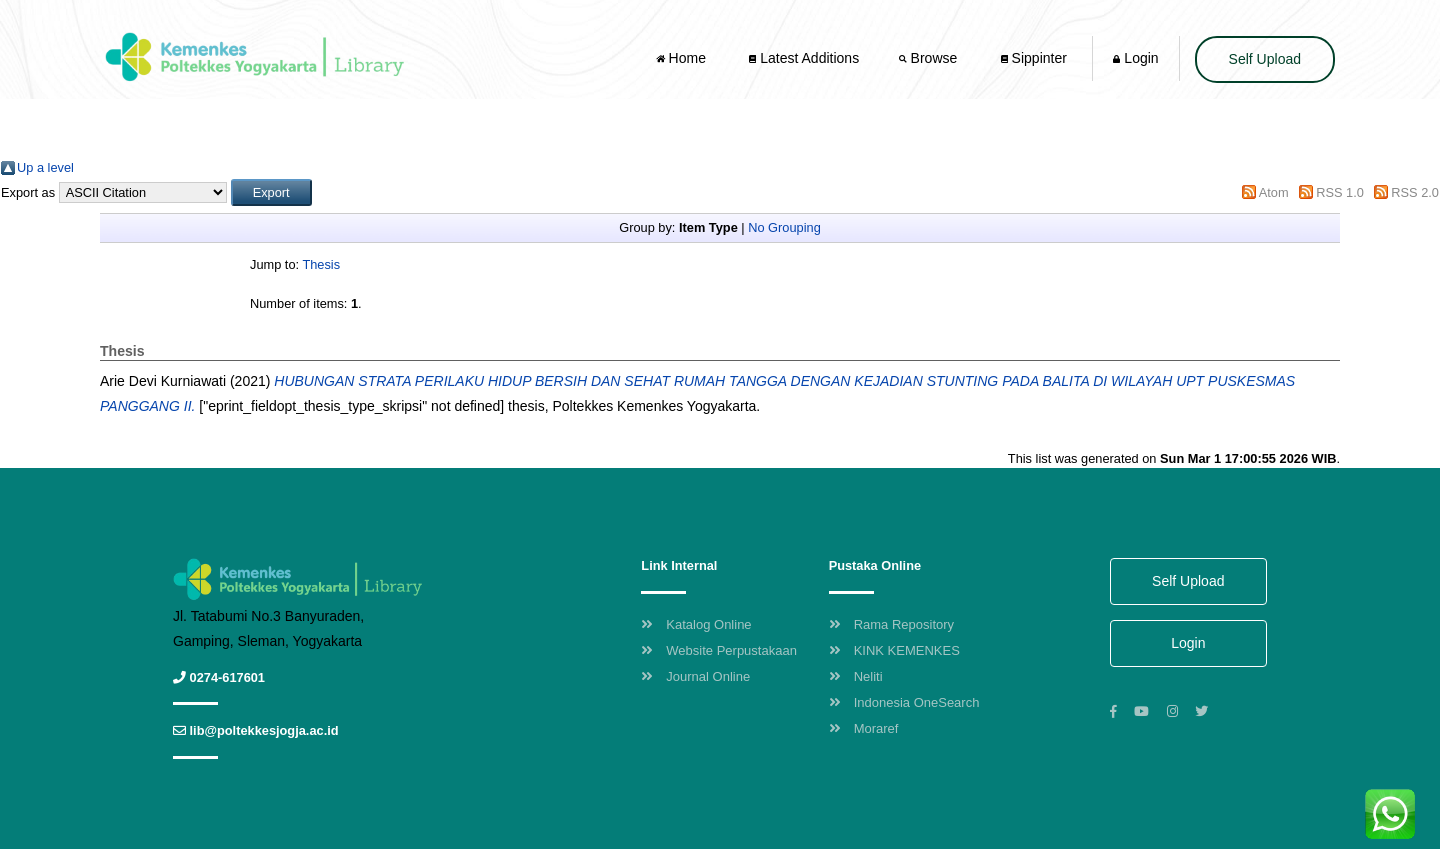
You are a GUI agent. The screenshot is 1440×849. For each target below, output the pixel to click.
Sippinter (1034, 58)
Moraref (864, 728)
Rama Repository (891, 624)
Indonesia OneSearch (904, 702)
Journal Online (695, 676)
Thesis (321, 264)
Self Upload (1265, 59)
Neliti (856, 676)
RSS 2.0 (1415, 192)
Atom (1274, 192)
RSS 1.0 (1340, 192)
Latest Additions (804, 58)
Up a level (45, 167)
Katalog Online (696, 624)
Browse (930, 58)
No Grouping (784, 227)
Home (683, 58)
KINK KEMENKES (894, 650)
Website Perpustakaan (719, 650)
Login (1135, 58)
